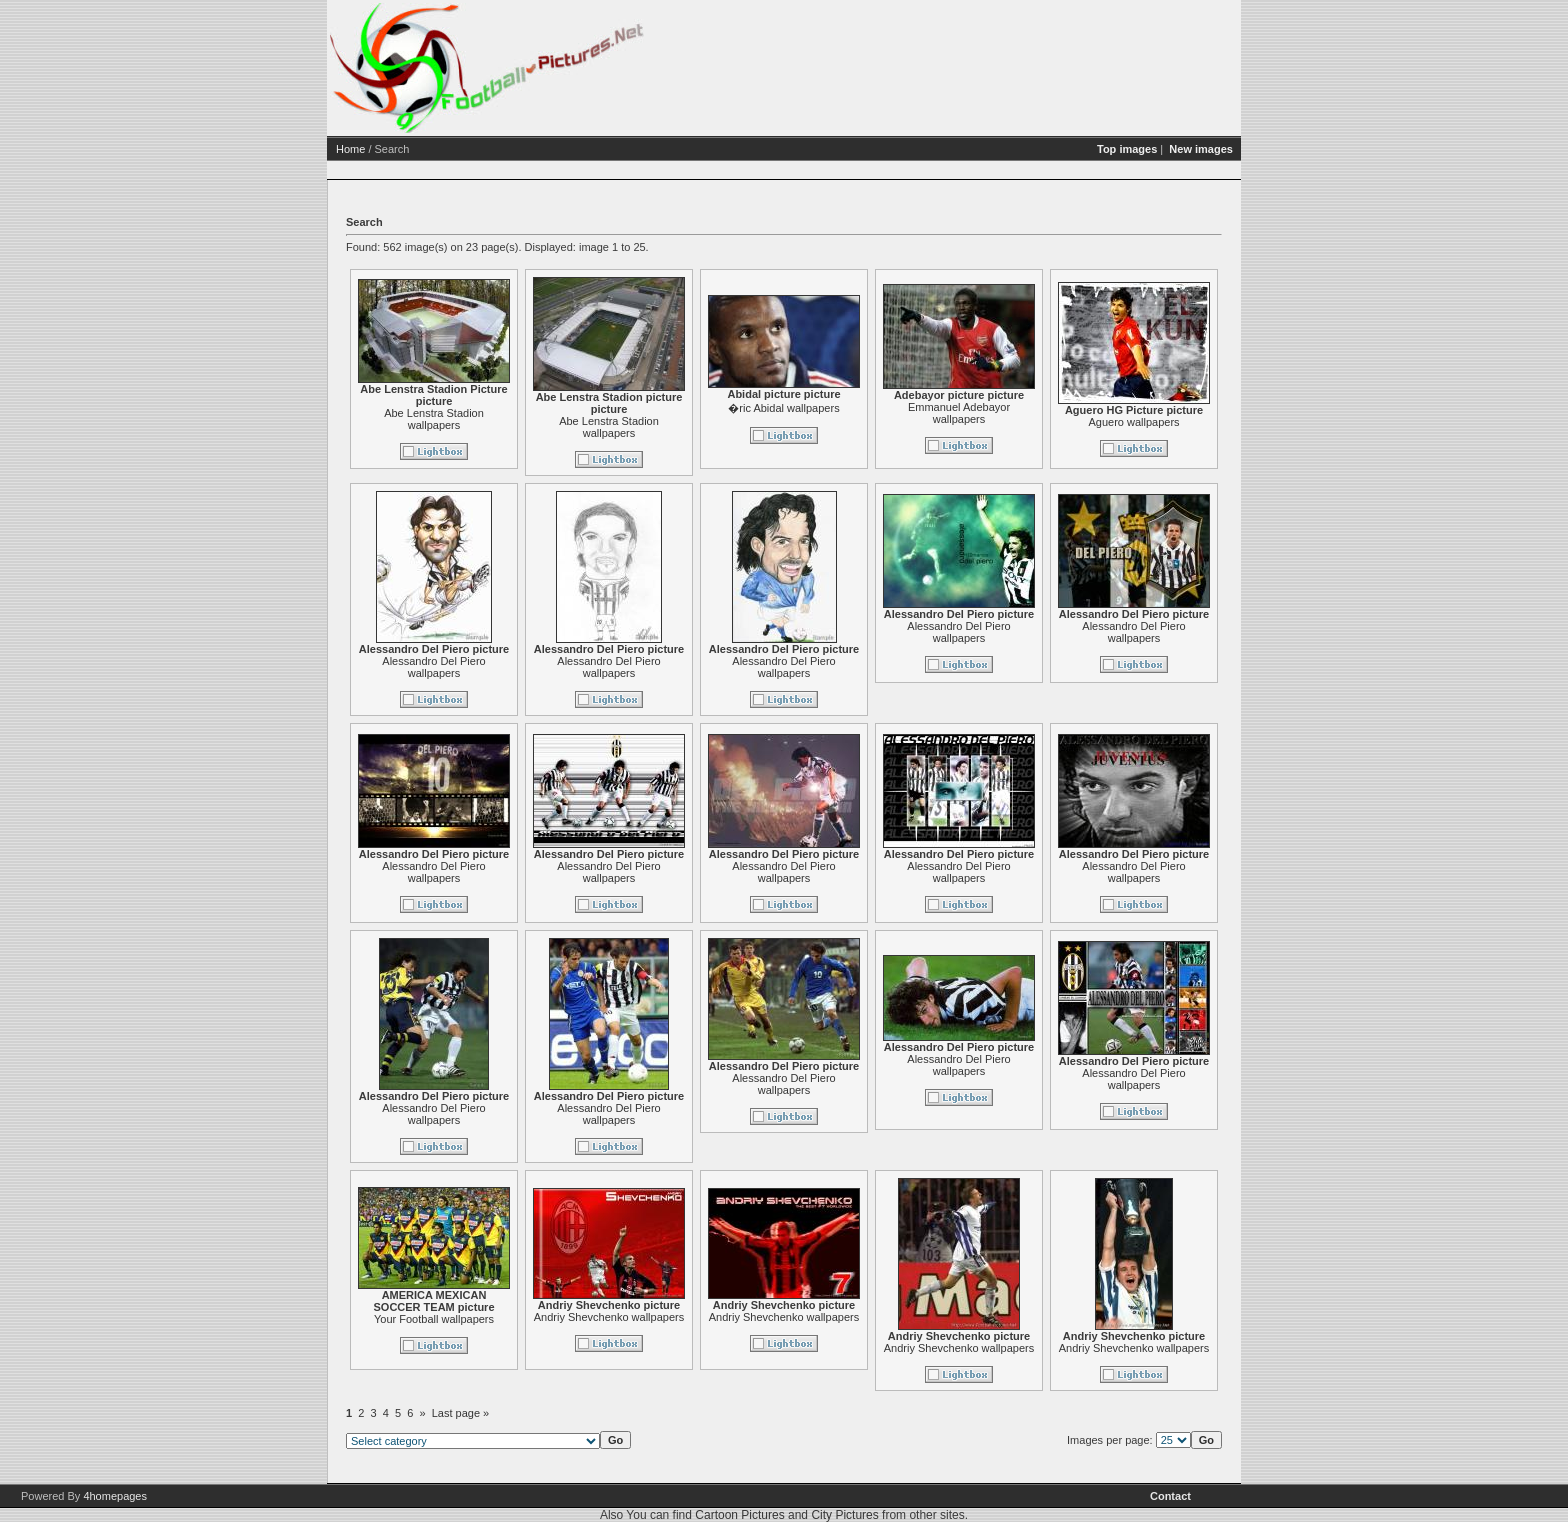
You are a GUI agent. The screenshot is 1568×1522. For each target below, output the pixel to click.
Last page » (461, 1413)
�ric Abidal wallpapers (783, 408)
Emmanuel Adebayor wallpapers (959, 413)
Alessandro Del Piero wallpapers (433, 667)
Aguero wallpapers (1133, 422)
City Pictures (844, 1515)
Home (350, 149)
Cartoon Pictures (739, 1515)
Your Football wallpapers (434, 1319)
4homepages (115, 1496)
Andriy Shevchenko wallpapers (609, 1317)
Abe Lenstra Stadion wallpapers (434, 419)
